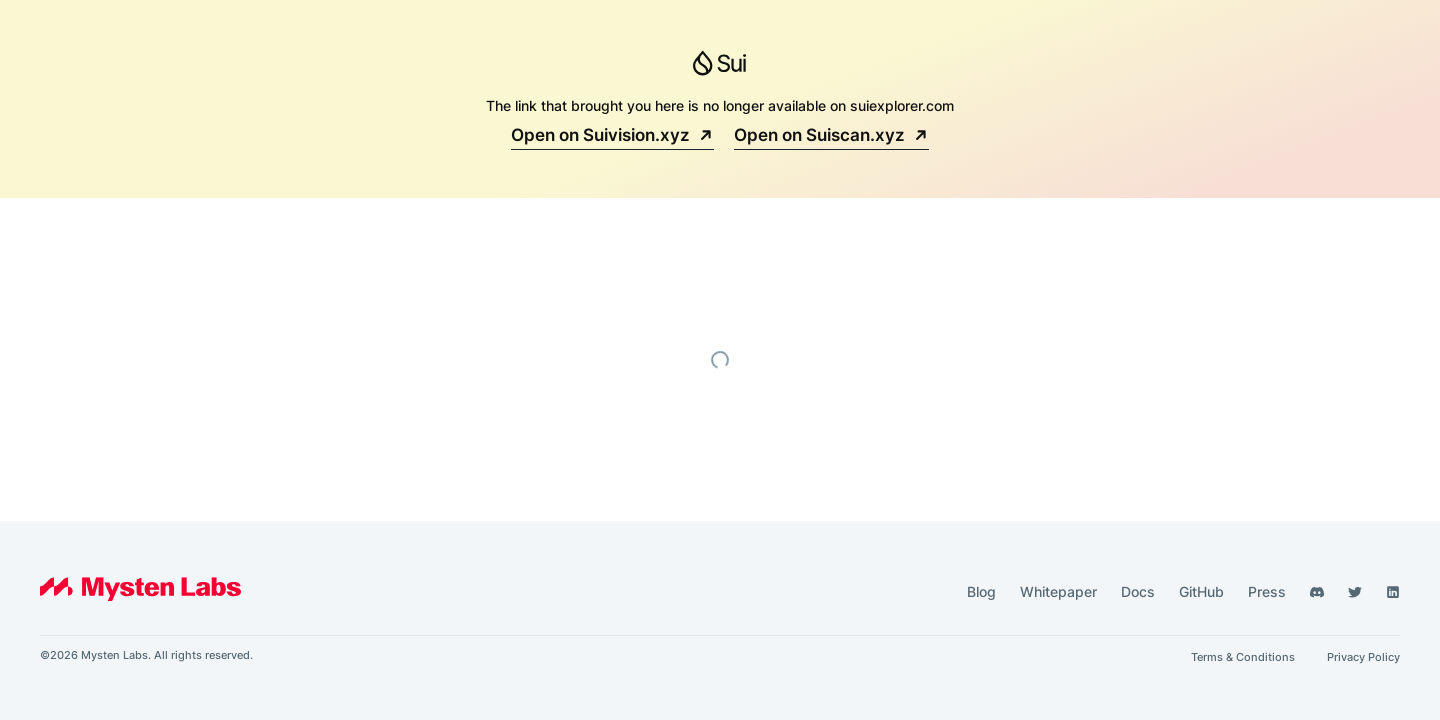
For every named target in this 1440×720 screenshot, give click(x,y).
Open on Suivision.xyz (612, 135)
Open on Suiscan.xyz (831, 135)
